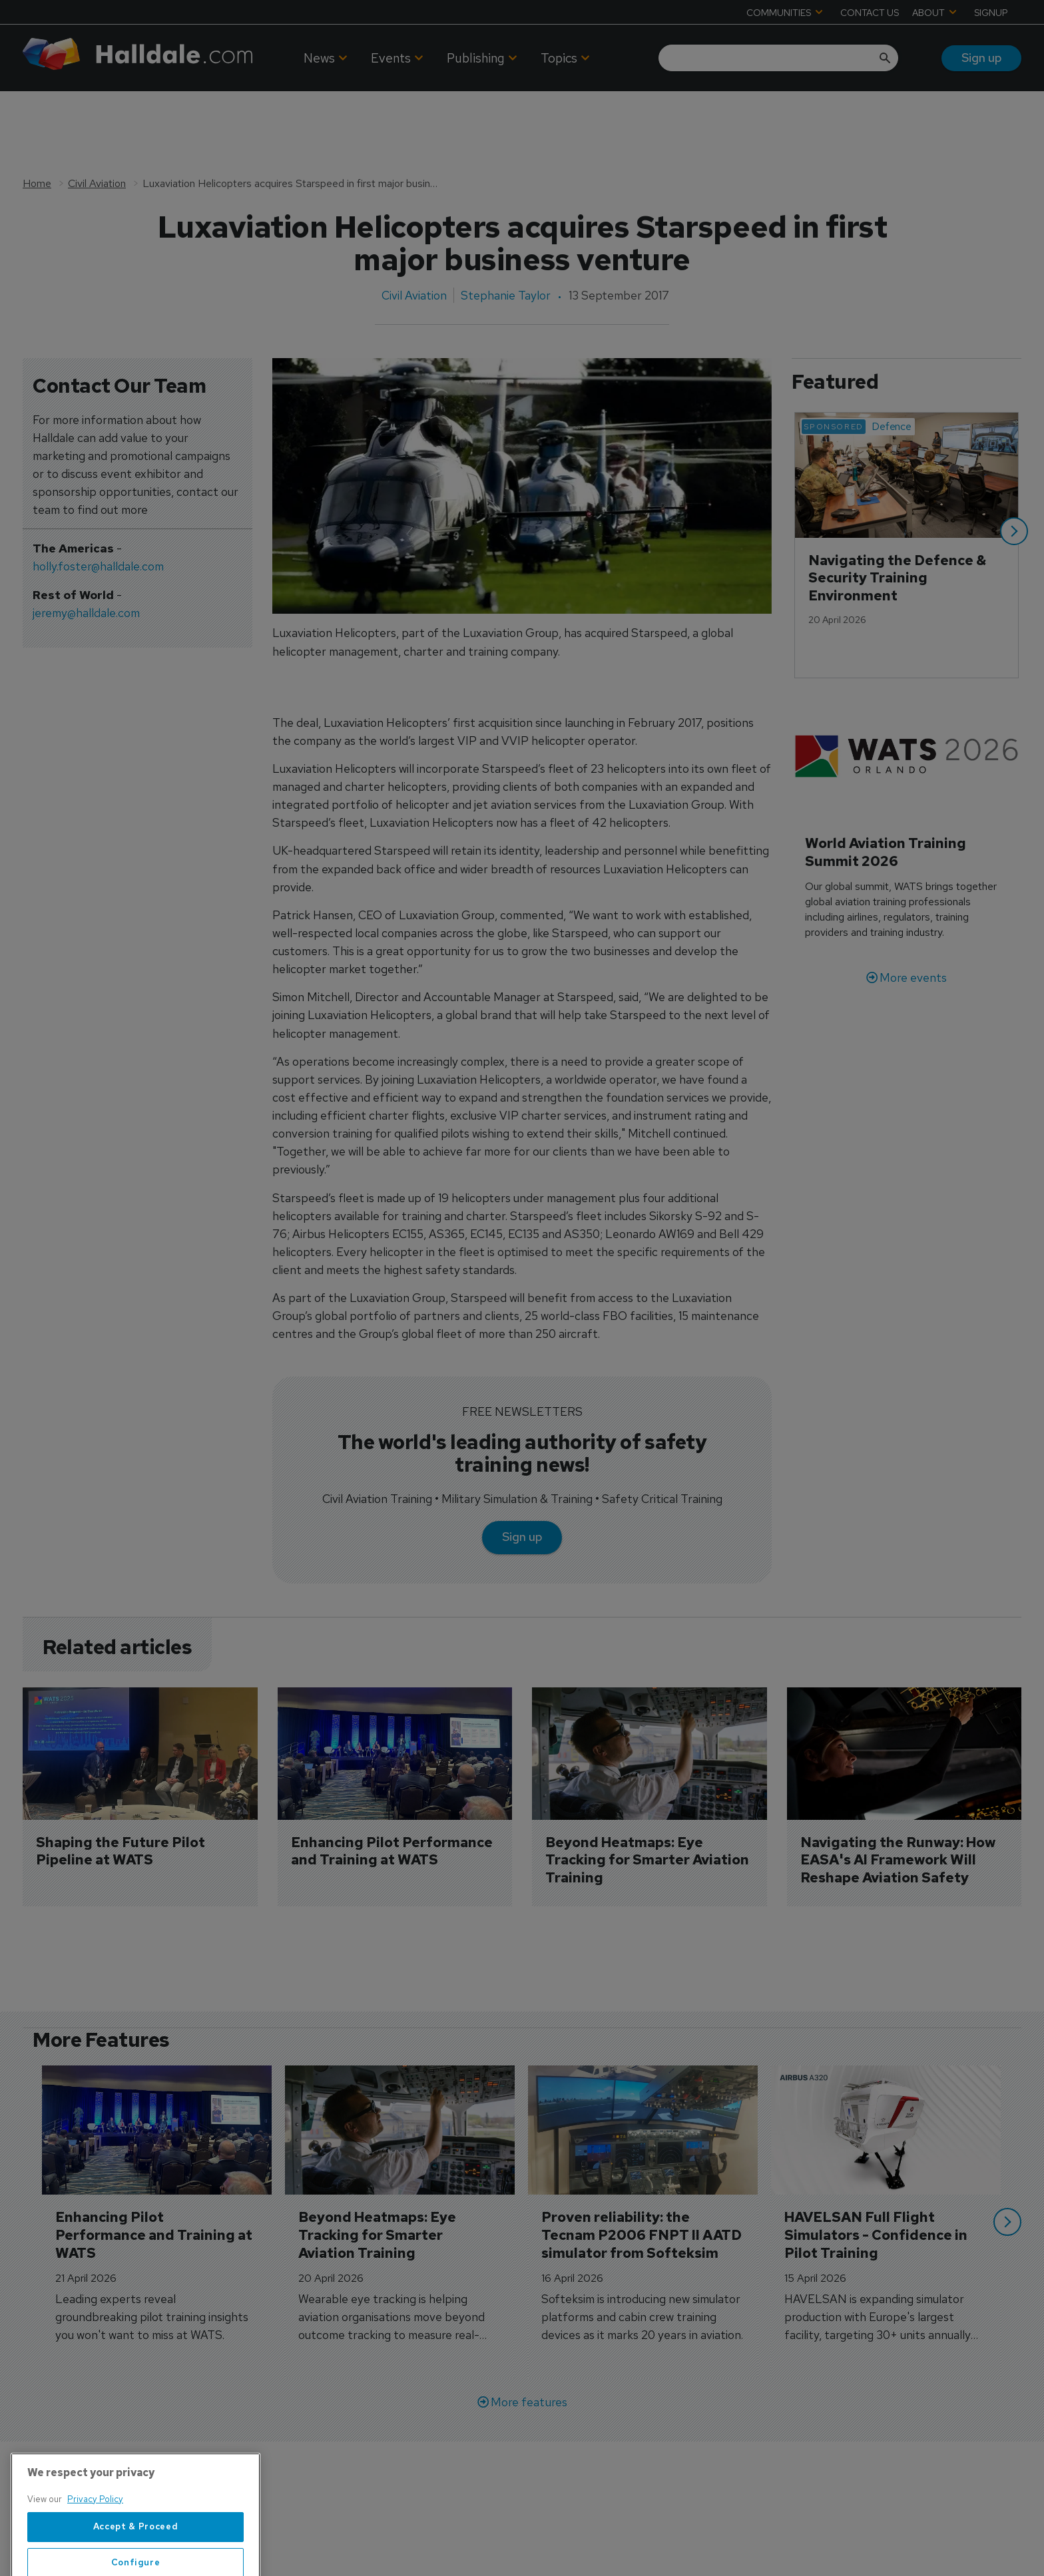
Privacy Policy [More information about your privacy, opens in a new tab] (95, 2542)
